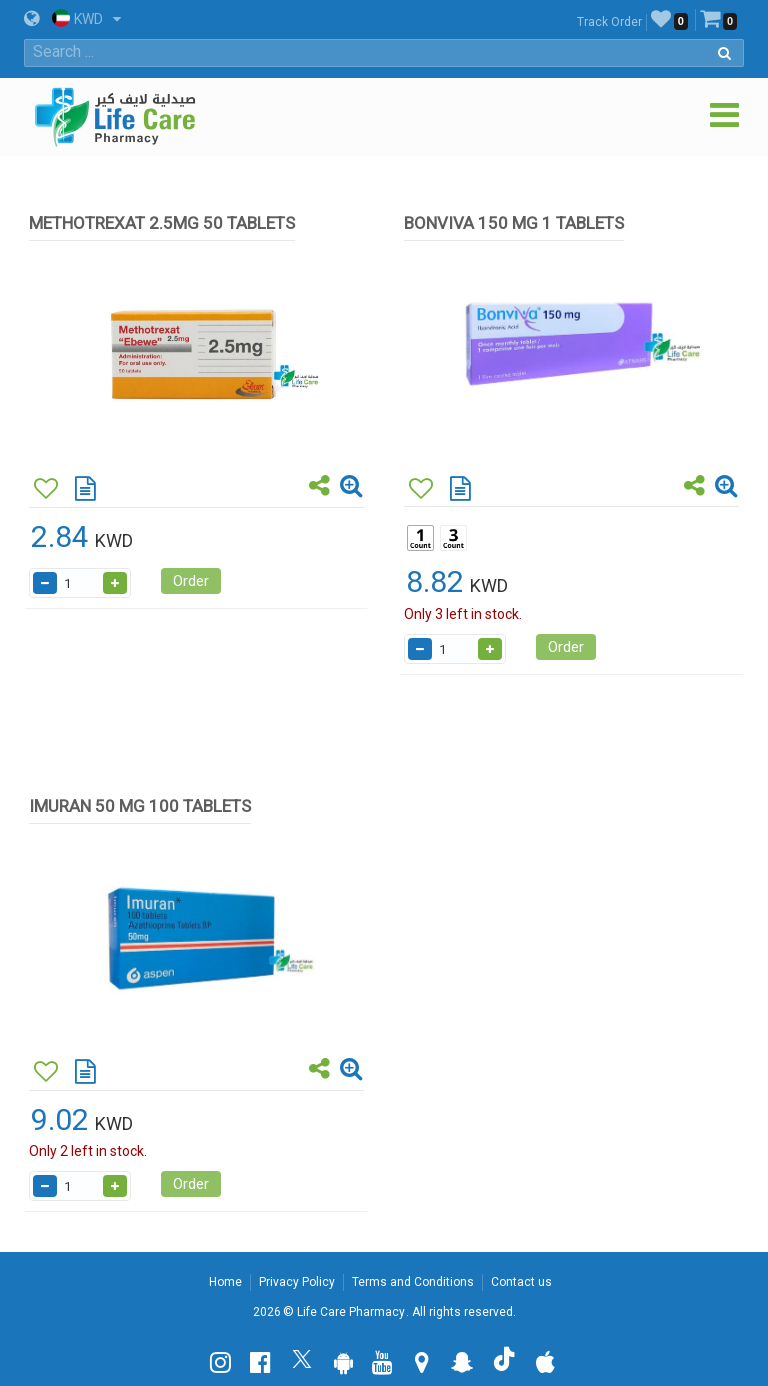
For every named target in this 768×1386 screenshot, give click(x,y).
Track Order (609, 22)
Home (225, 1282)
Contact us (521, 1282)
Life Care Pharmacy (351, 1312)
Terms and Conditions (413, 1282)
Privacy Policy (297, 1282)
